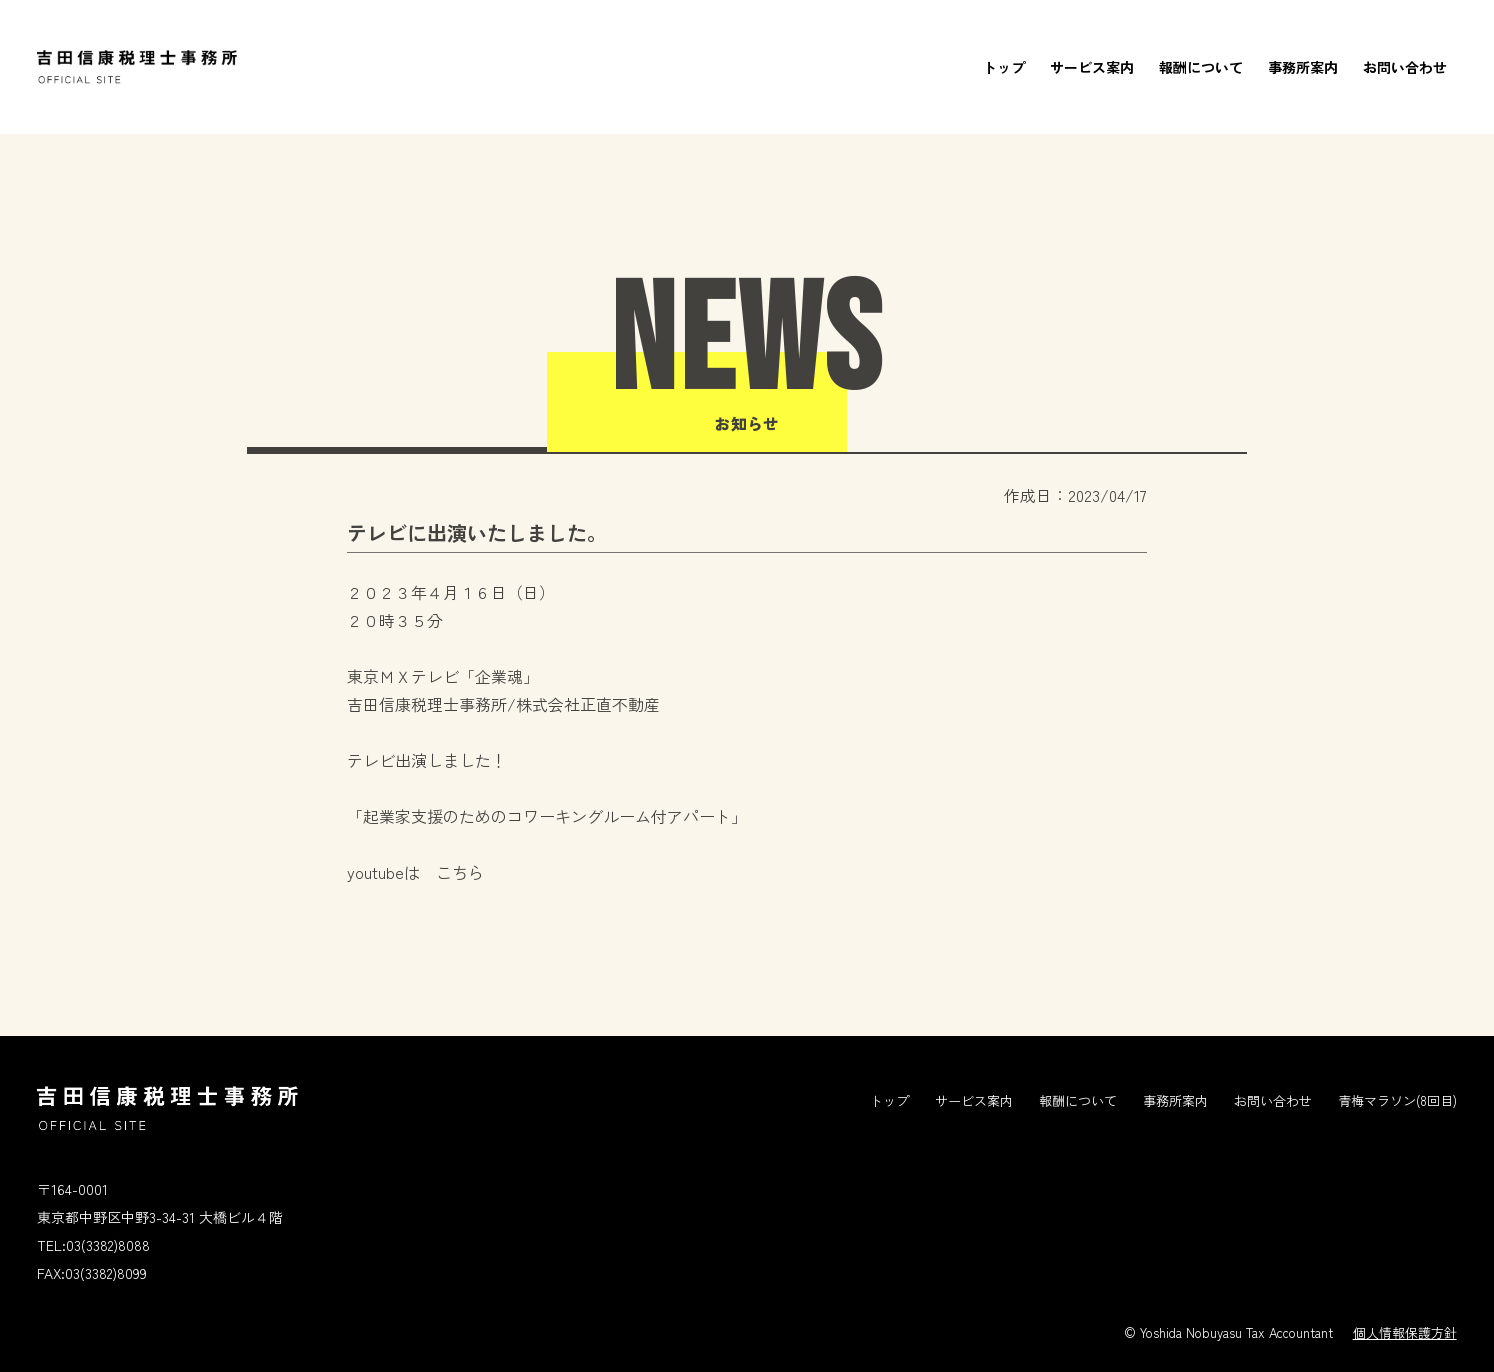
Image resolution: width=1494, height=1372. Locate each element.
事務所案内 (1303, 67)
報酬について (1201, 67)
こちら (460, 872)
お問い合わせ (1405, 67)
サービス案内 (1092, 67)
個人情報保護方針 (1405, 1332)
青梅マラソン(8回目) (1397, 1100)
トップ (1004, 67)
